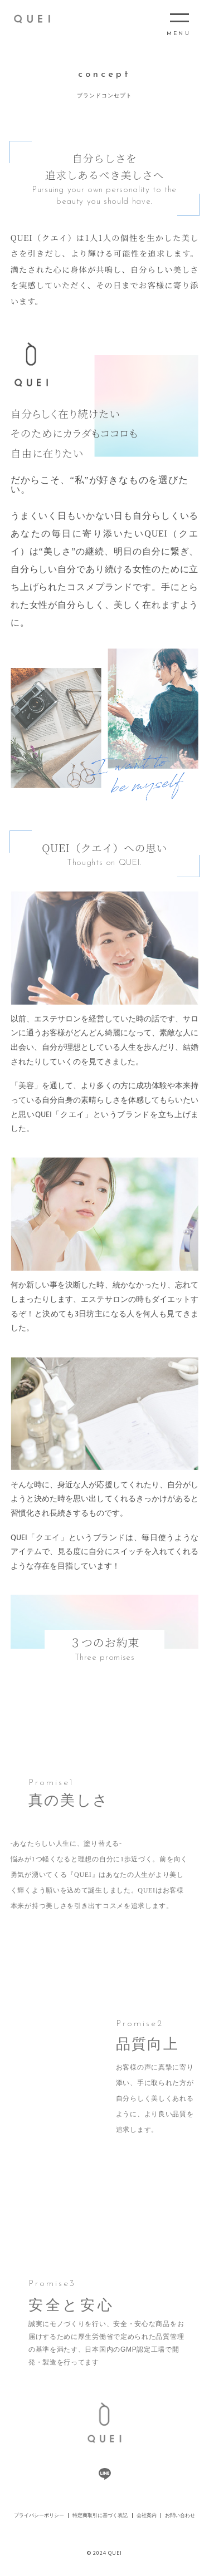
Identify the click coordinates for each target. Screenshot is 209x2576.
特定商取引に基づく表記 (100, 2515)
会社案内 (147, 2515)
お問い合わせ (180, 2515)
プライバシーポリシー (39, 2515)
